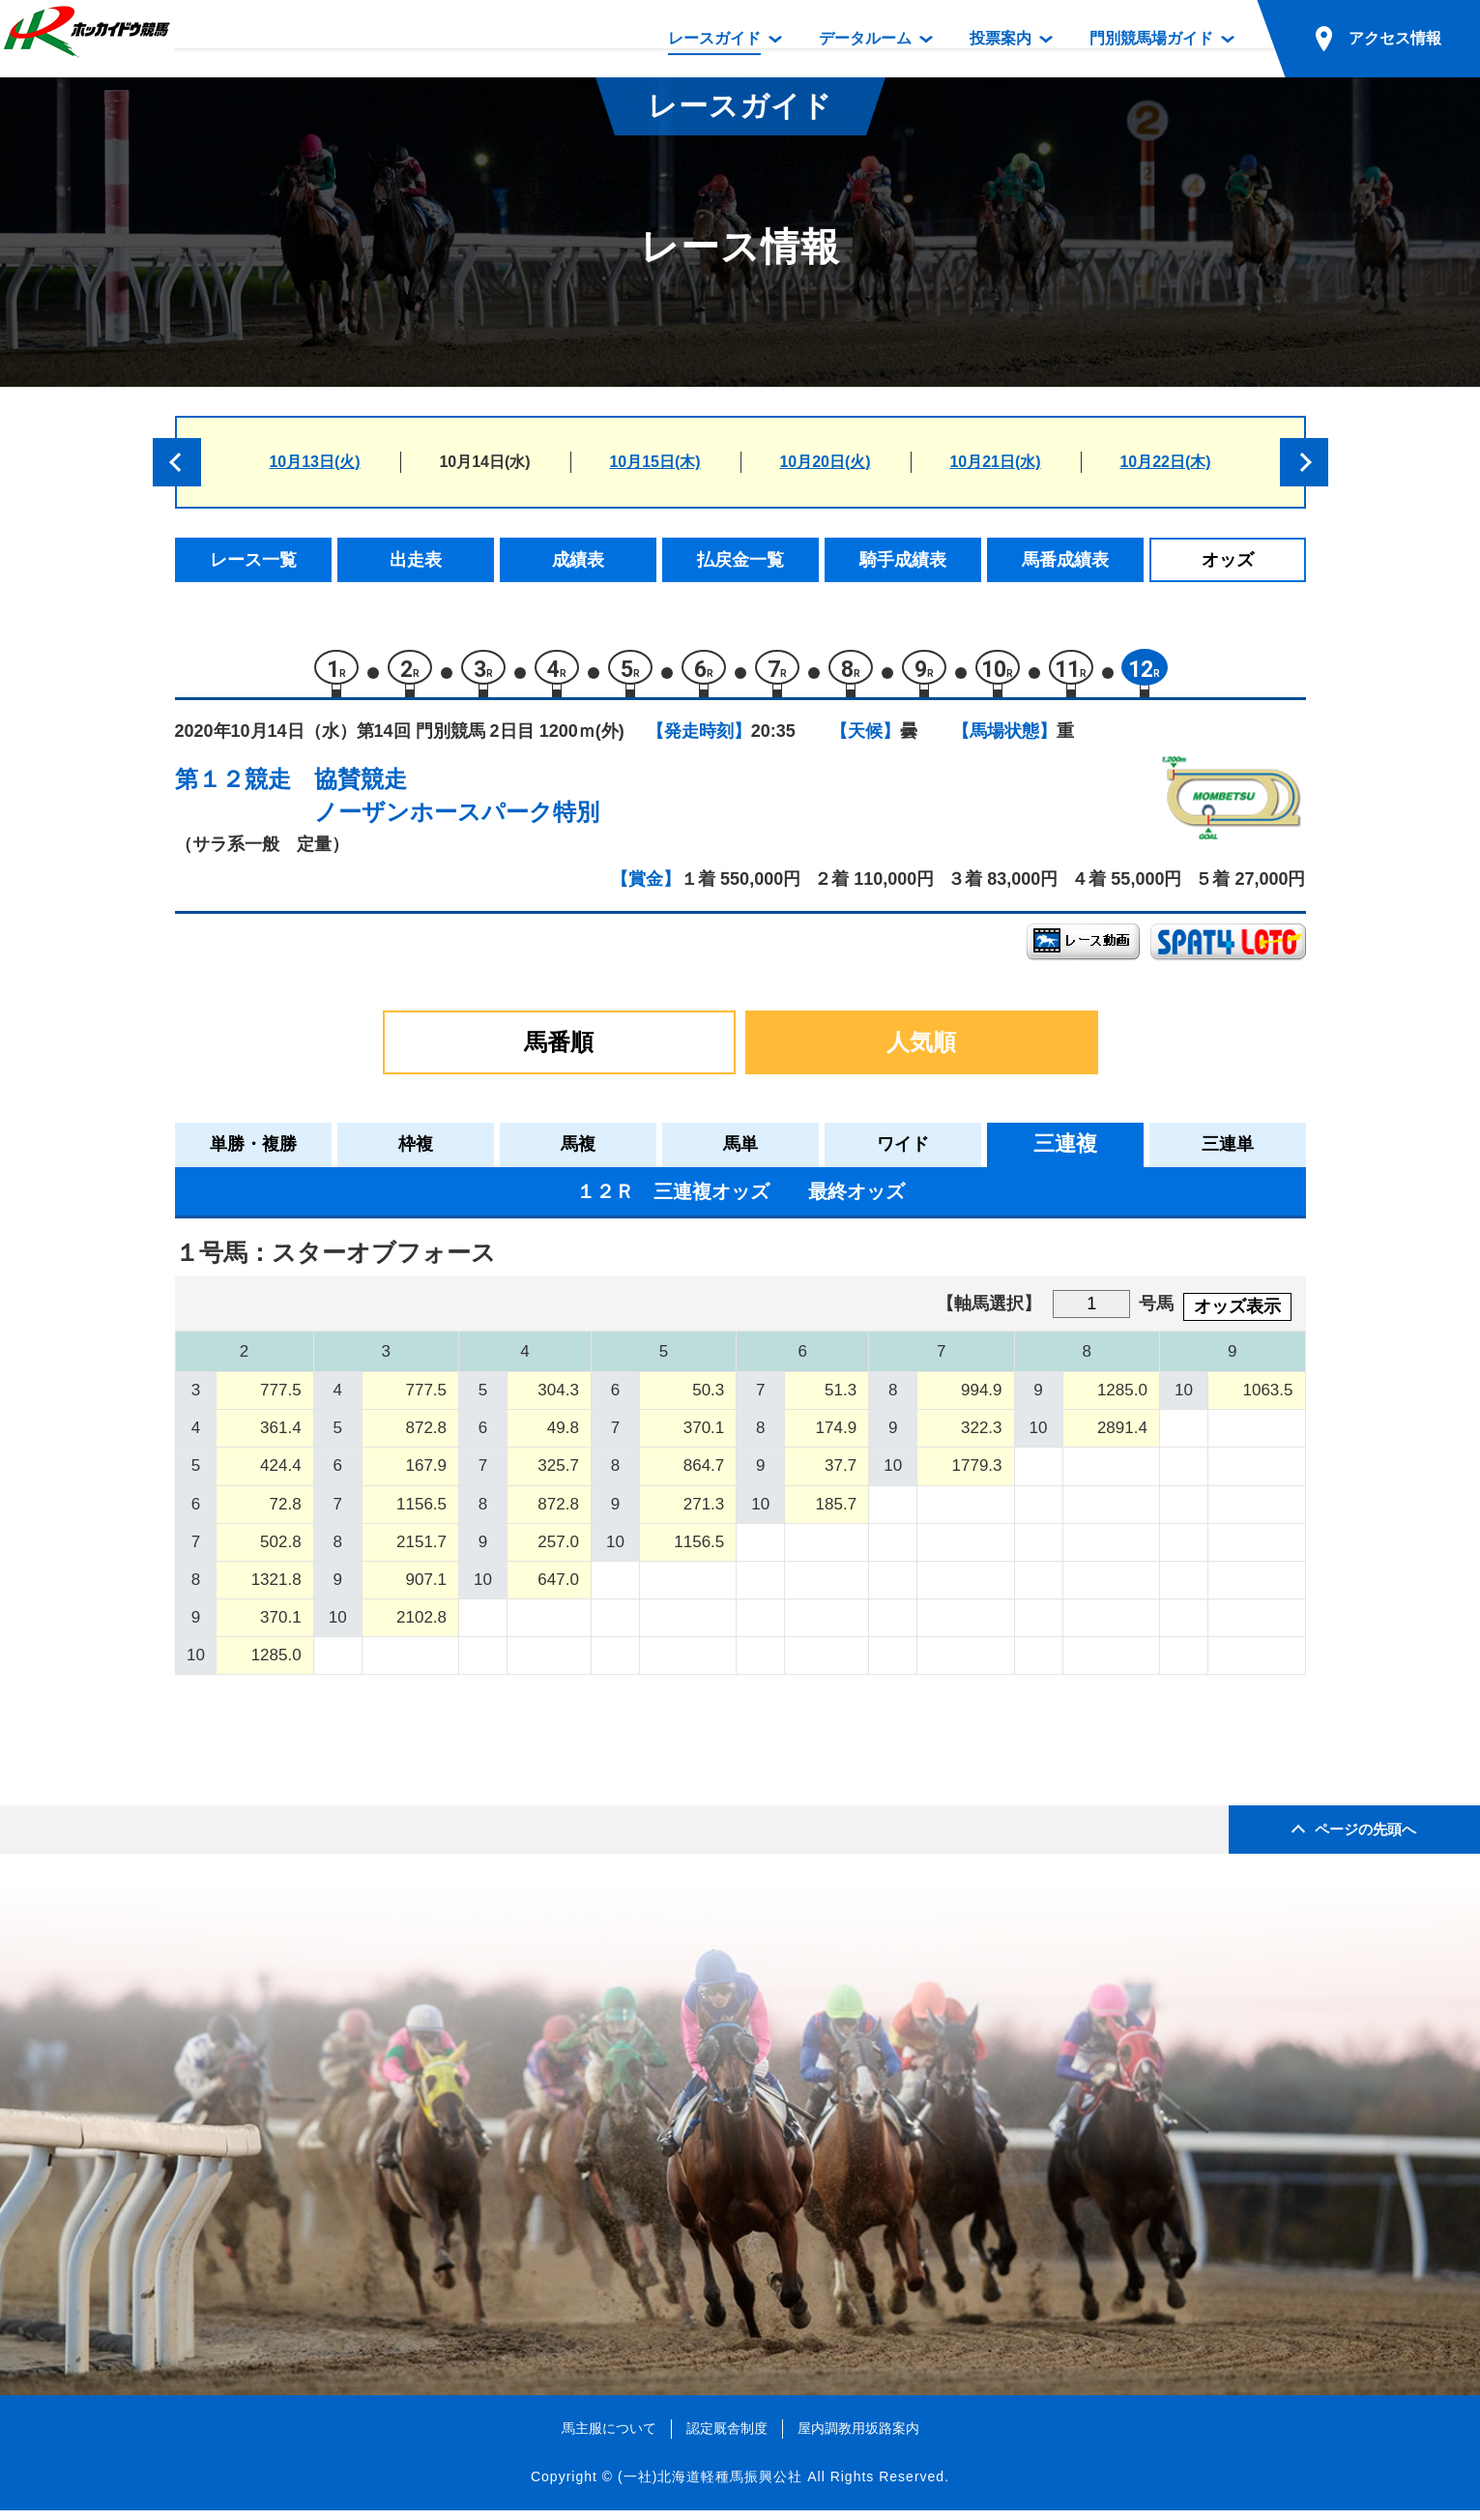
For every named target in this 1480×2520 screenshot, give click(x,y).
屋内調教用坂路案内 (858, 2438)
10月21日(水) (994, 462)
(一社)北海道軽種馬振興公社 (710, 2486)
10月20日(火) (824, 462)
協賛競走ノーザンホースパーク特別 (456, 805)
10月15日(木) (654, 462)
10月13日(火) (314, 462)
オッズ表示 (1237, 1316)
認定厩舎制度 (727, 2438)
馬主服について (609, 2438)
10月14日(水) (484, 462)
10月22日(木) (1164, 462)
